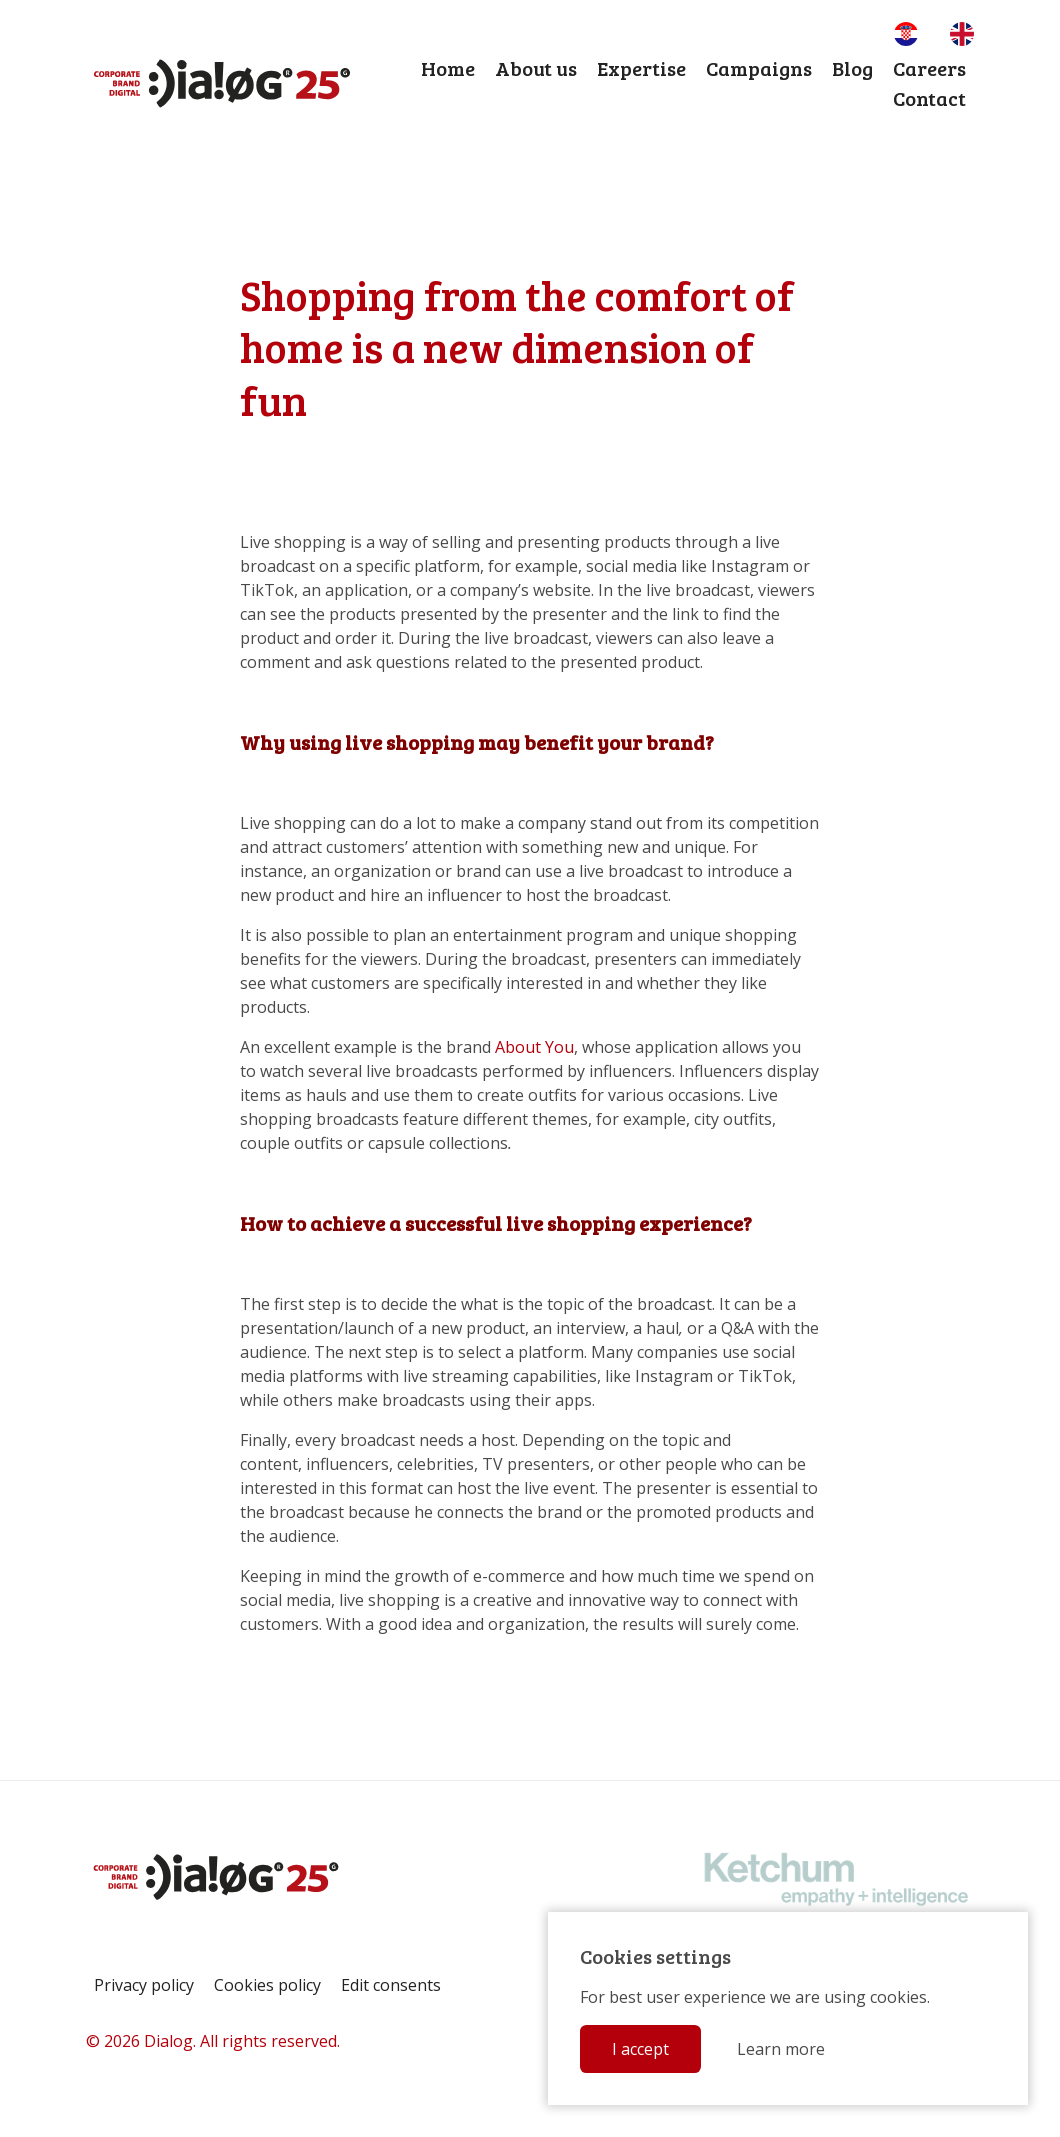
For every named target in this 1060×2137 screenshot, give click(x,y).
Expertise (641, 68)
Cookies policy (267, 1985)
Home (448, 68)
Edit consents (391, 1985)
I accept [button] (640, 2049)
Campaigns (759, 68)
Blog (852, 68)
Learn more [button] (781, 2049)
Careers (929, 68)
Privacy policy (144, 1985)
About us (536, 68)
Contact (929, 98)
